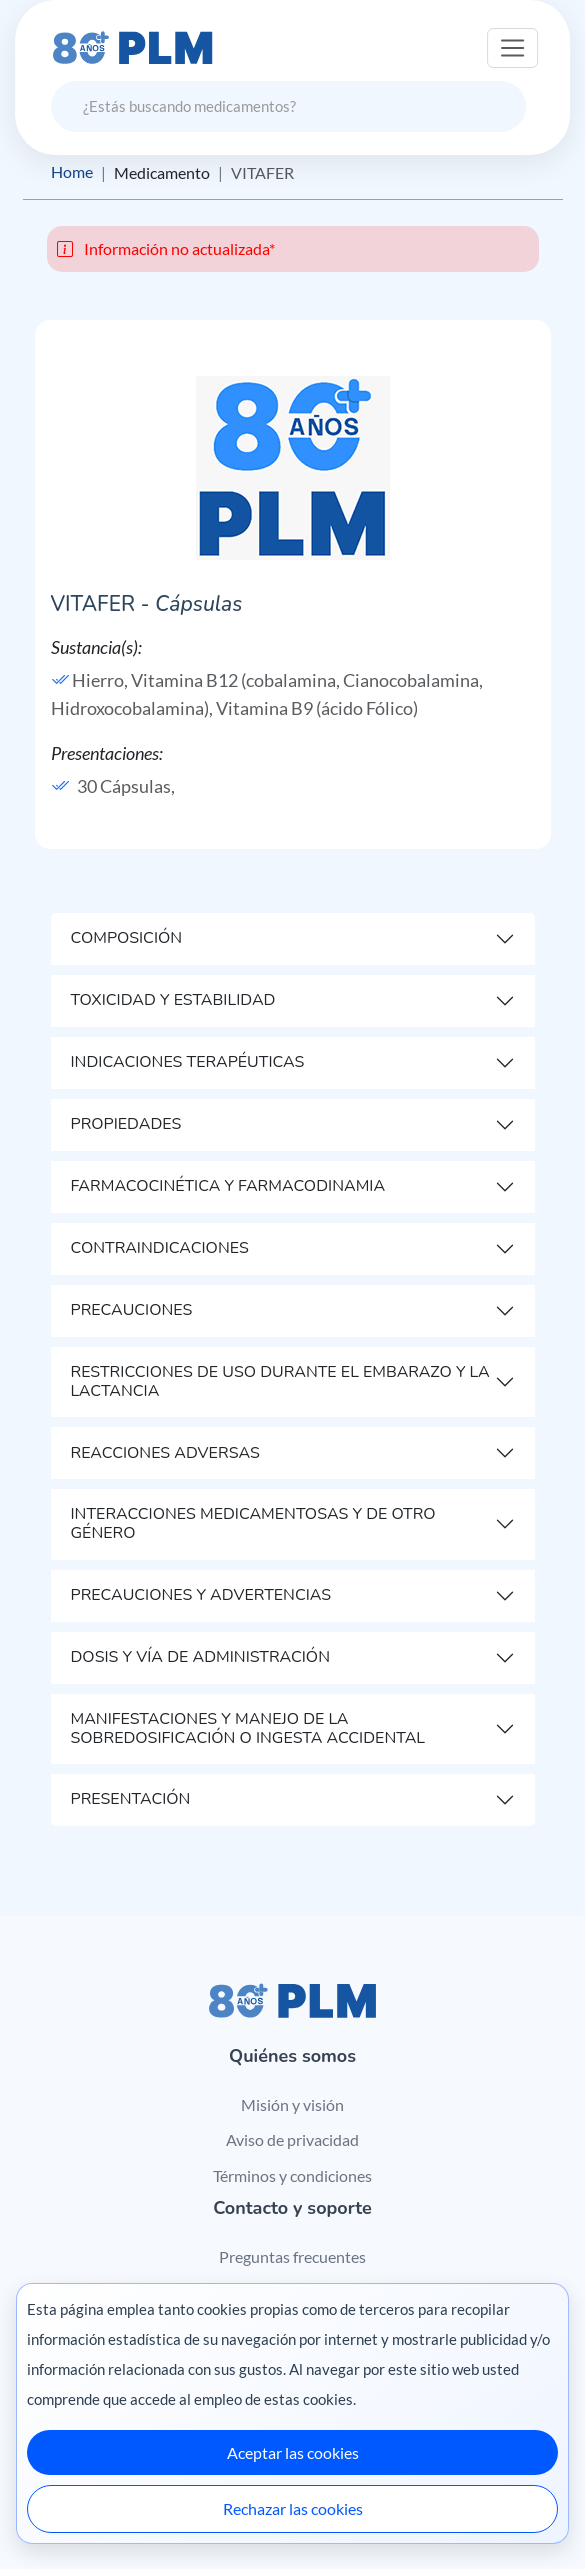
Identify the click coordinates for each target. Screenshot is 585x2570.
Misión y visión (292, 2104)
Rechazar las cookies (293, 2508)
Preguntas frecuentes (292, 2256)
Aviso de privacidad (292, 2139)
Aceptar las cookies (293, 2452)
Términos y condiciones (292, 2175)
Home (72, 172)
